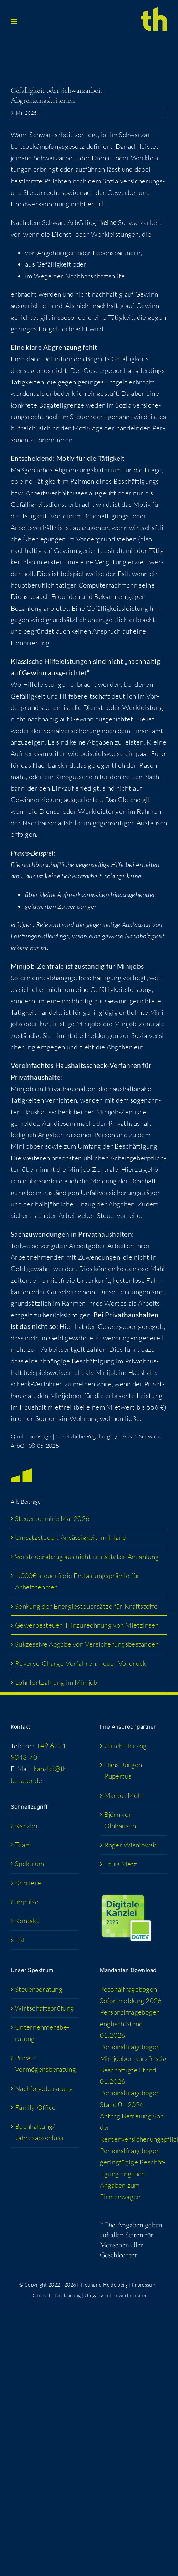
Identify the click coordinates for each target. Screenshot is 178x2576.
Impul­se (27, 1901)
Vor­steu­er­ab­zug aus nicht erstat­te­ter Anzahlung (87, 1556)
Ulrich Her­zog (125, 1745)
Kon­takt (27, 1920)
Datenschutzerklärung (55, 2295)
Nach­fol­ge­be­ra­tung (44, 2088)
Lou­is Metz (120, 1864)
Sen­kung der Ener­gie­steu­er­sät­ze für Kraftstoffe (87, 1606)
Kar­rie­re (28, 1883)
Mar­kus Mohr (124, 1795)
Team (23, 1844)
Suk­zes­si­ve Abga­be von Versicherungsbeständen (87, 1644)
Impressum (144, 2285)
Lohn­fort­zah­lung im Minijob (56, 1682)
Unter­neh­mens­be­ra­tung (42, 2033)
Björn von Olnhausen (120, 1820)
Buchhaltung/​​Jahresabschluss (39, 2132)
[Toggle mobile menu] (14, 21)
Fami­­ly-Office (35, 2107)
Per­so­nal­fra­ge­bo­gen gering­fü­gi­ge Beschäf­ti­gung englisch (133, 2162)
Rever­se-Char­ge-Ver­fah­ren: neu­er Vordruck (80, 1663)
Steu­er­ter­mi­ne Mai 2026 (52, 1518)
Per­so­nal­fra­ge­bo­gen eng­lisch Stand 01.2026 (130, 2024)
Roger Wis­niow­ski (131, 1845)
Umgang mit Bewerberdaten (116, 2295)
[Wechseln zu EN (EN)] (45, 1940)
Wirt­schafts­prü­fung (44, 2008)
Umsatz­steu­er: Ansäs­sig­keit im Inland (70, 1537)
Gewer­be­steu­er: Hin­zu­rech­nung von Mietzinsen (87, 1625)
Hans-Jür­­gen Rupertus (123, 1770)
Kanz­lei (26, 1825)
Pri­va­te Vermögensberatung (45, 2063)
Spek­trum (29, 1863)
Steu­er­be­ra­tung (38, 1989)
